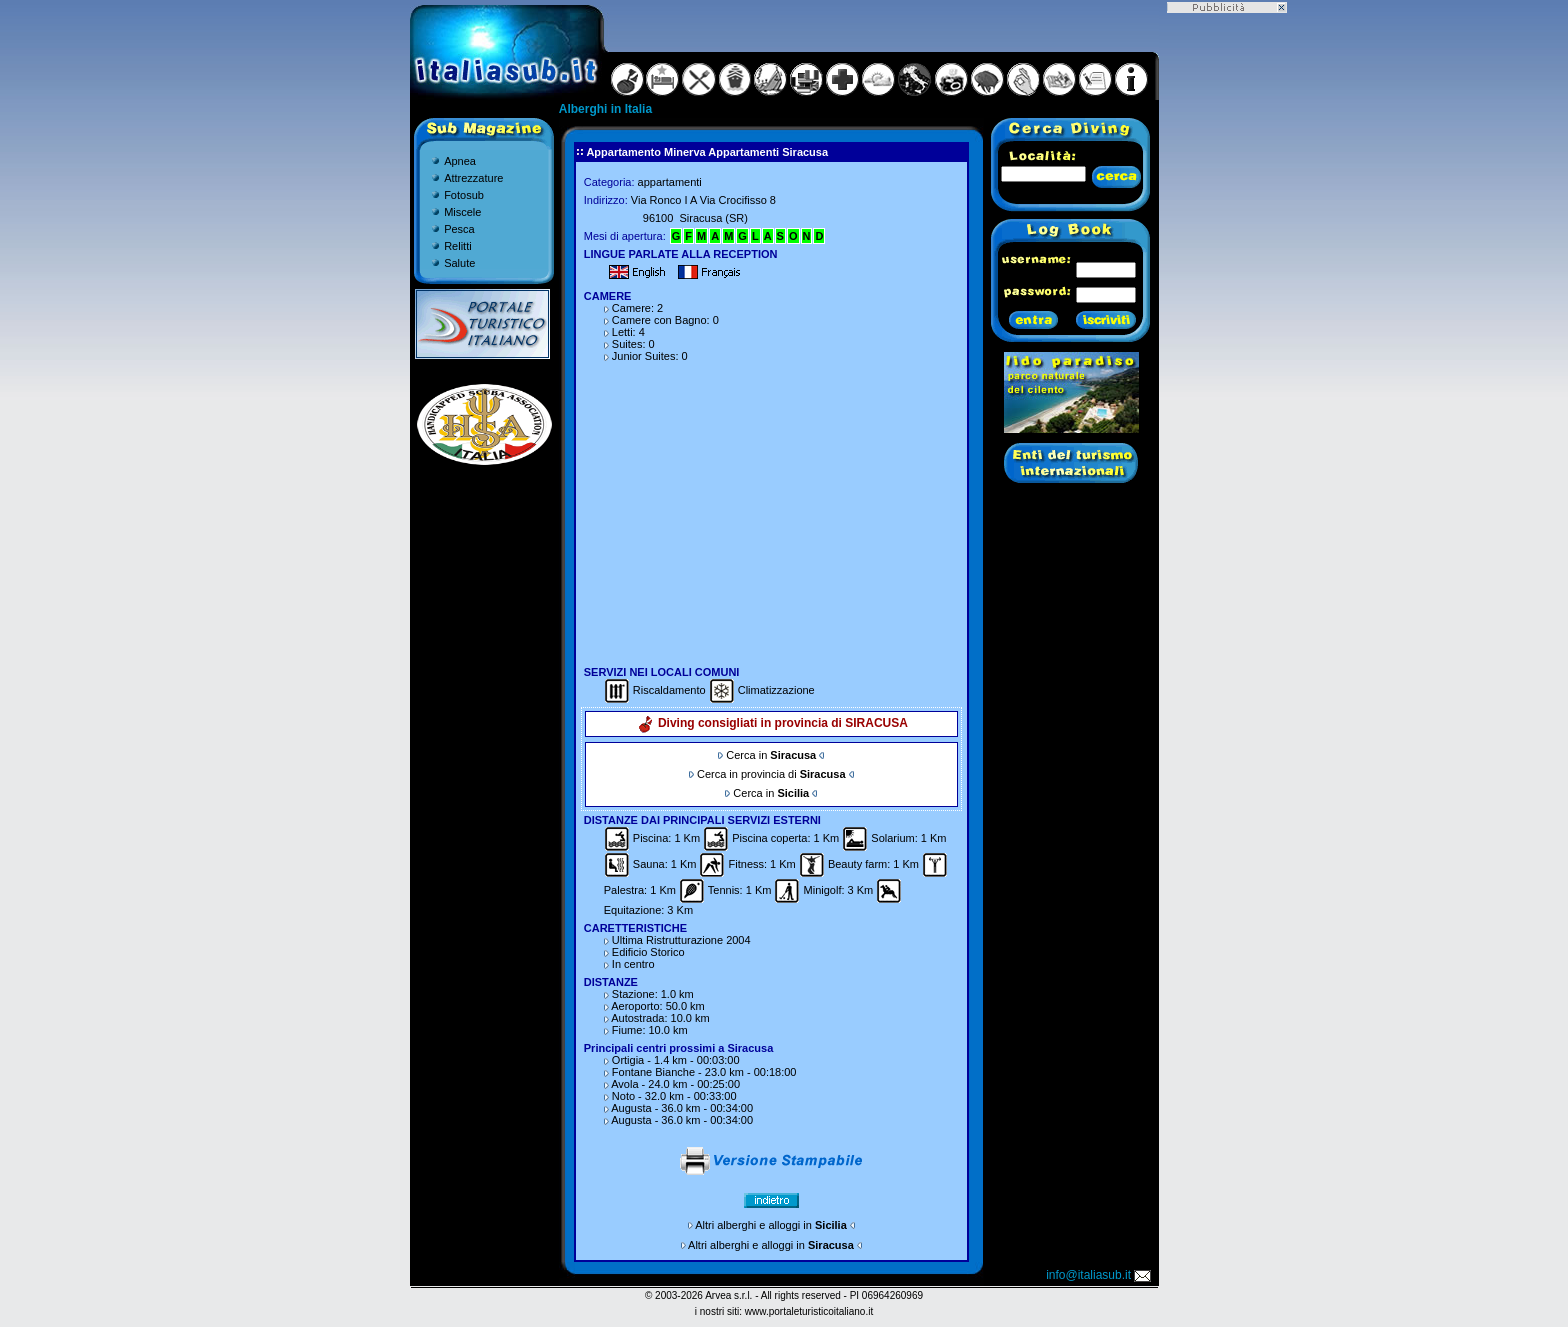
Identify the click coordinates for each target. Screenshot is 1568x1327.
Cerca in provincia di (771, 774)
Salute (459, 263)
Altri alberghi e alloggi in (771, 1225)
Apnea (460, 161)
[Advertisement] (771, 508)
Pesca (459, 229)
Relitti (458, 246)
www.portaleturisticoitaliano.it (809, 1311)
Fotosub (464, 195)
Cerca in (771, 755)
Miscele (462, 212)
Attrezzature (473, 178)
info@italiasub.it (1100, 1275)
